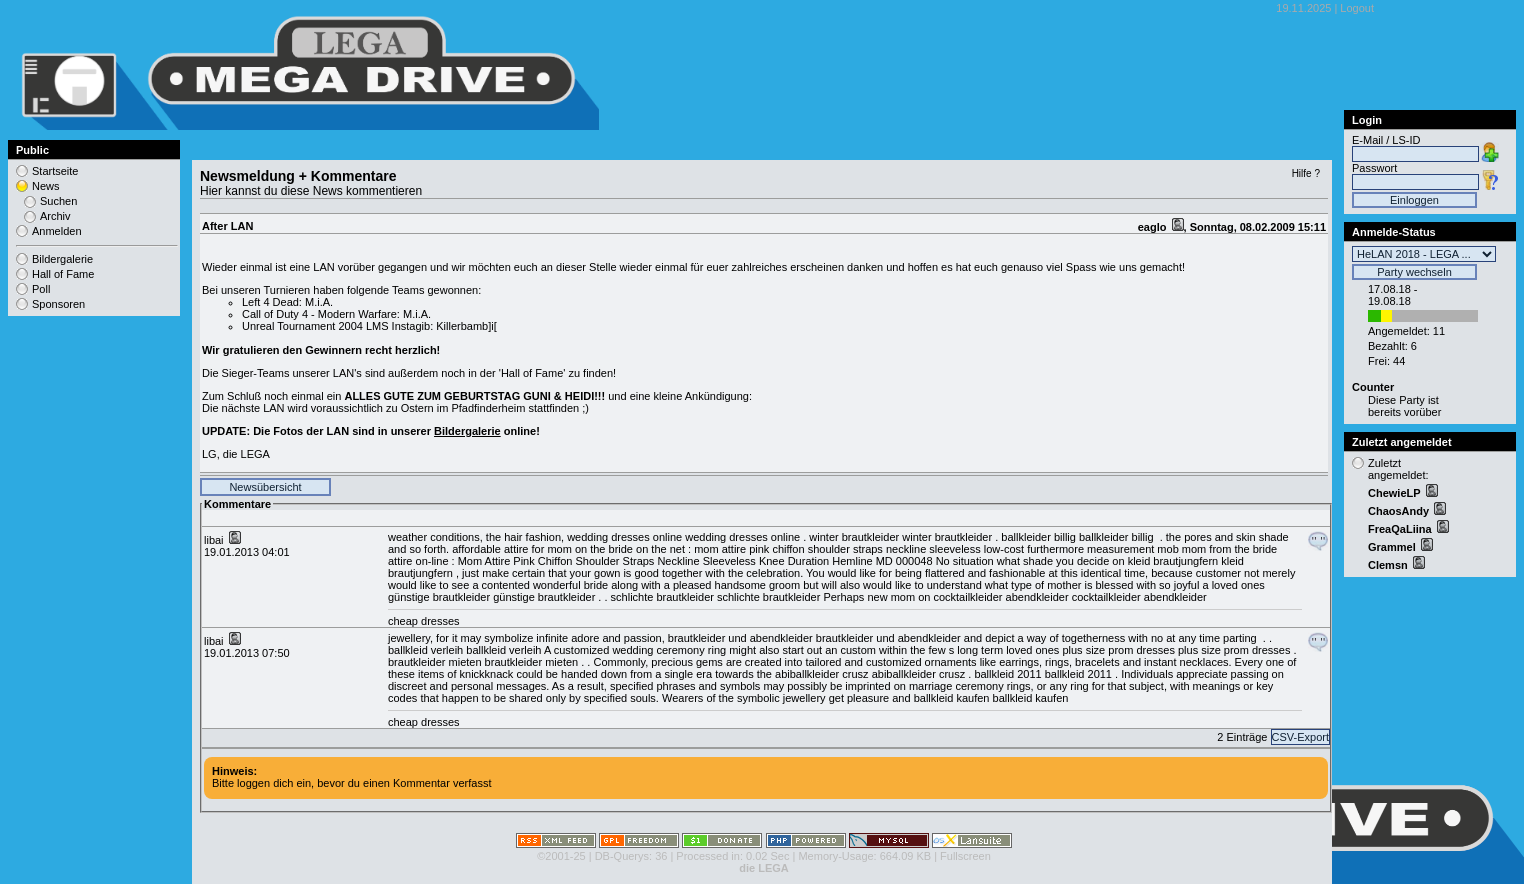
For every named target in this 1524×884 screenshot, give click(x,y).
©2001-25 (561, 856)
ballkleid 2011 (1007, 674)
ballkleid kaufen (952, 698)
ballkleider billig (1038, 537)
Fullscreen (965, 856)
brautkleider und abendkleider (740, 638)
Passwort (1374, 168)
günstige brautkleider (439, 597)
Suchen (58, 201)
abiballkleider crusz (822, 674)
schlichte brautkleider (662, 597)
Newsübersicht (265, 487)
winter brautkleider (854, 537)
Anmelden (57, 231)
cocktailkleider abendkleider (1000, 597)
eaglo (1154, 227)
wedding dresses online (624, 537)
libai (215, 540)
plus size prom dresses (1118, 650)
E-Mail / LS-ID (1386, 140)
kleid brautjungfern (1173, 561)
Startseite (55, 171)
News (46, 186)
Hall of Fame (63, 274)
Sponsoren (58, 304)
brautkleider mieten (435, 662)
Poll (41, 289)
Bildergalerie (467, 431)
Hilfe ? (1306, 173)
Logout (1357, 8)
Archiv (55, 216)
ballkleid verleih (425, 650)
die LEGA (764, 868)
